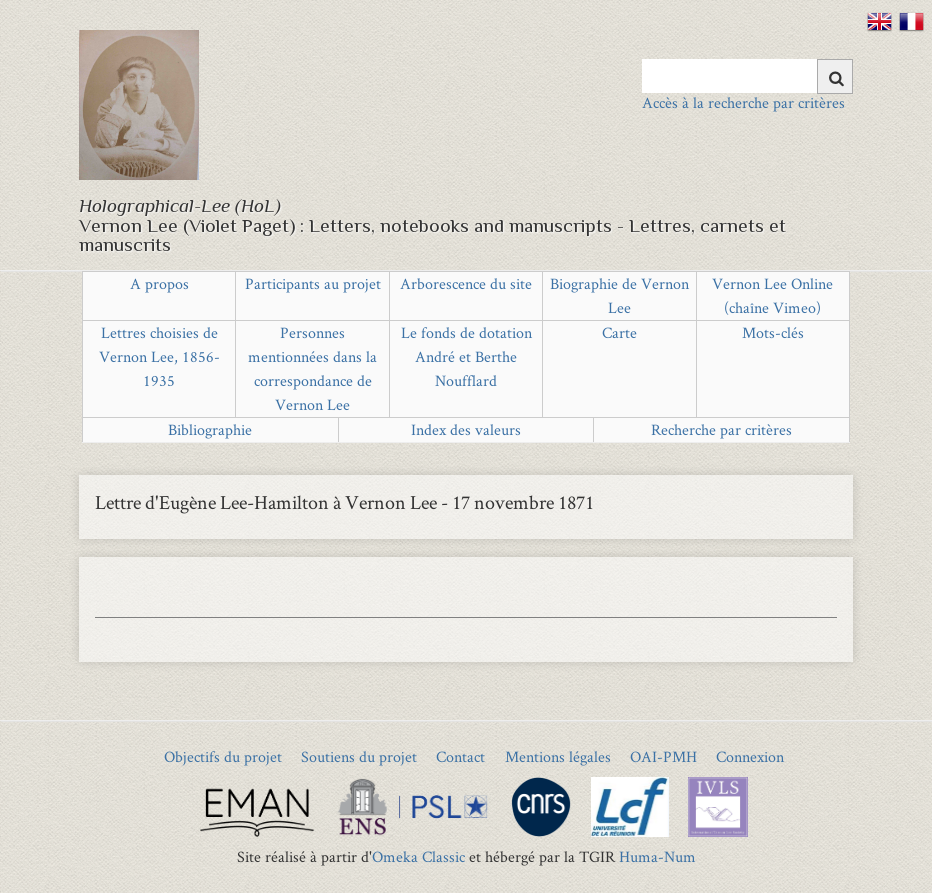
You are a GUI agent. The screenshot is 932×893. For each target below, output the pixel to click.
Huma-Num (657, 856)
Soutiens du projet (359, 756)
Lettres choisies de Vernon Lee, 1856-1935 (159, 356)
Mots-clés (773, 332)
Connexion (750, 756)
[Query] (747, 76)
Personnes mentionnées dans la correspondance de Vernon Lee (312, 368)
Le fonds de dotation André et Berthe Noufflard (466, 356)
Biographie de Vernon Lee (619, 295)
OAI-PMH (663, 756)
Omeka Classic (418, 856)
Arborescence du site (466, 283)
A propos (159, 283)
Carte (619, 332)
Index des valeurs (466, 429)
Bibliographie (210, 429)
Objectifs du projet (223, 756)
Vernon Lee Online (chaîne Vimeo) (772, 295)
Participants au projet (313, 283)
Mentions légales (558, 756)
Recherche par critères (721, 429)
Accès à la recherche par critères (743, 102)
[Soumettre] (835, 76)
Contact (460, 756)
